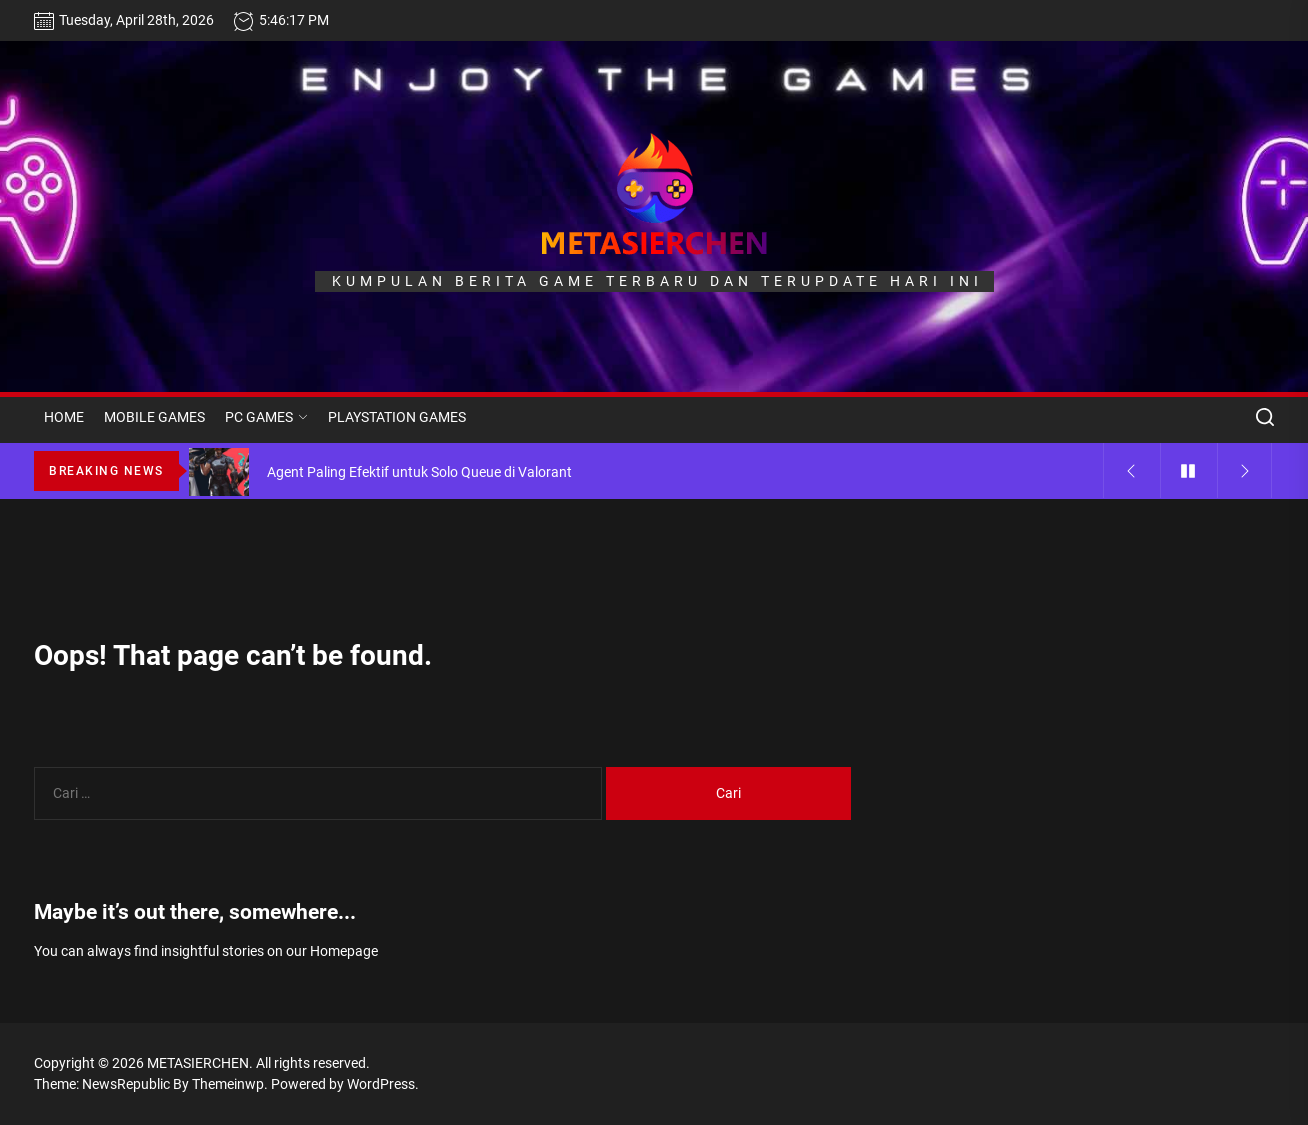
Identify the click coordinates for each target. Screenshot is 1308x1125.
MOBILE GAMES (154, 417)
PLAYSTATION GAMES (397, 417)
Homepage (344, 951)
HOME (64, 417)
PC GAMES (266, 417)
